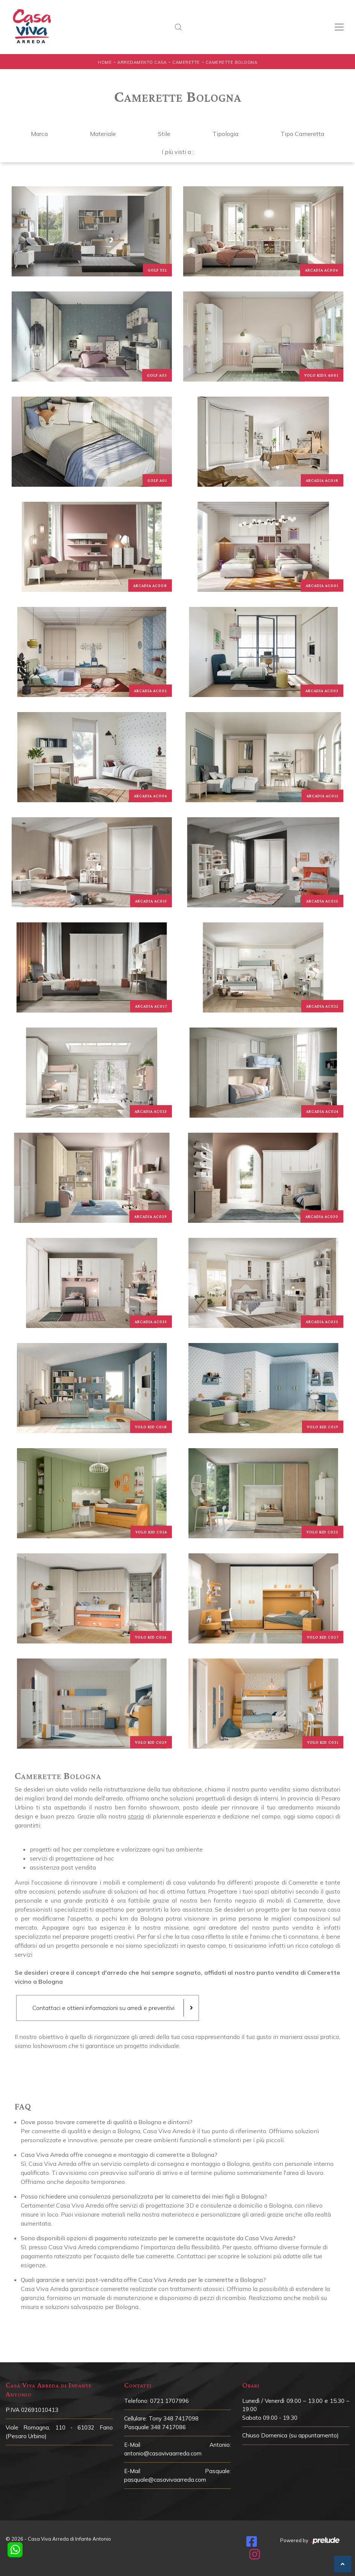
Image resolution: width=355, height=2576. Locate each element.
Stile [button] (164, 133)
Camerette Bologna (232, 62)
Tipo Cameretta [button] (302, 133)
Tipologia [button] (225, 133)
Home (105, 62)
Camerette (186, 62)
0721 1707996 (169, 2400)
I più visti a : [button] (178, 151)
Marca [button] (39, 133)
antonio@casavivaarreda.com (163, 2453)
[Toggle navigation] (339, 27)
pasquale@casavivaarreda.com (165, 2479)
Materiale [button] (103, 133)
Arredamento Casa (142, 62)
